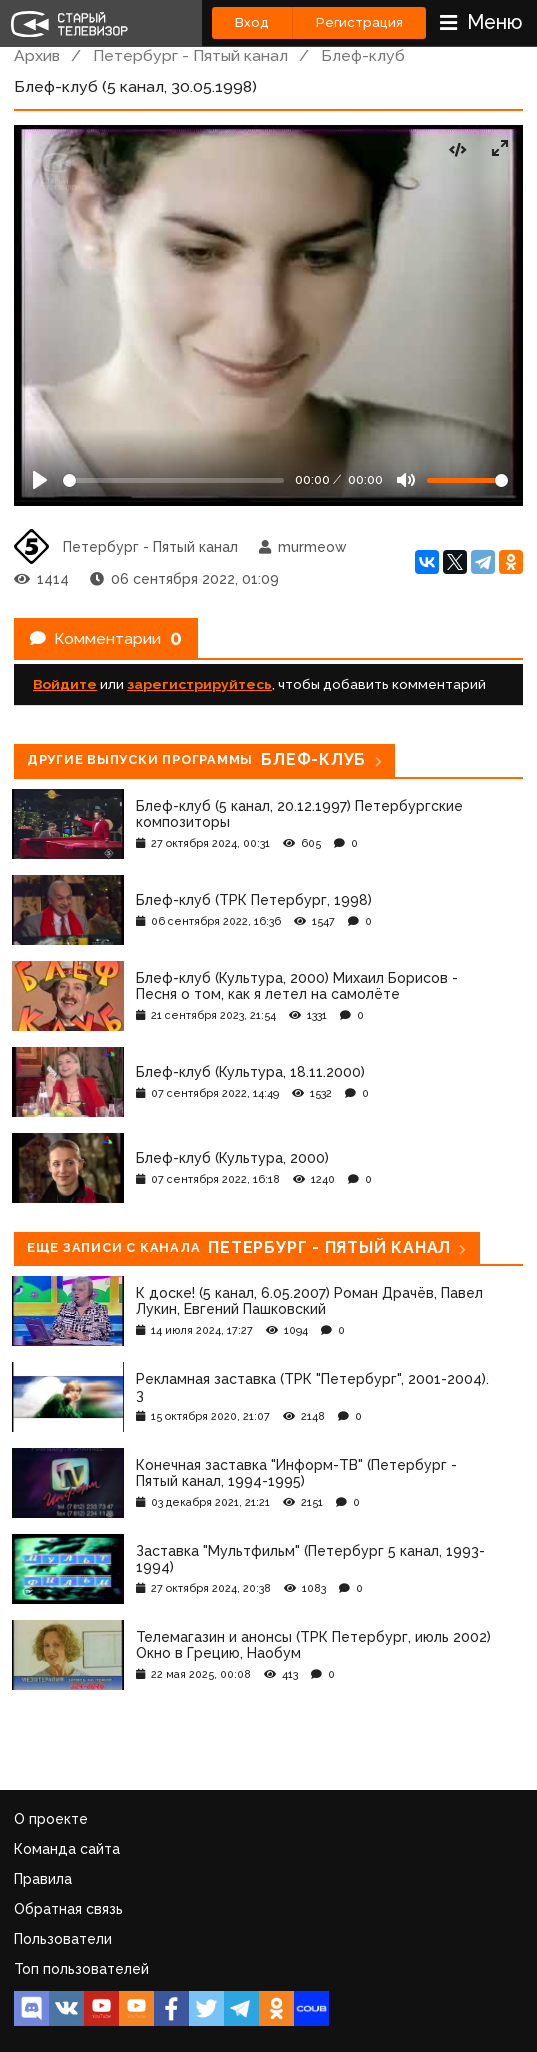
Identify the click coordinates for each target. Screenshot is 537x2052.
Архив (37, 55)
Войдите (65, 684)
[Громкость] (467, 480)
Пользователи (63, 1939)
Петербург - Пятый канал (190, 55)
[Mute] (406, 480)
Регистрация (359, 22)
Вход (252, 22)
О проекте (51, 1819)
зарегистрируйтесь (199, 684)
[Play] (40, 480)
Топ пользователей (81, 1969)
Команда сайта (67, 1849)
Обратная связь (68, 1909)
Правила (43, 1879)
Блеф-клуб (363, 55)
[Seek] (173, 480)
